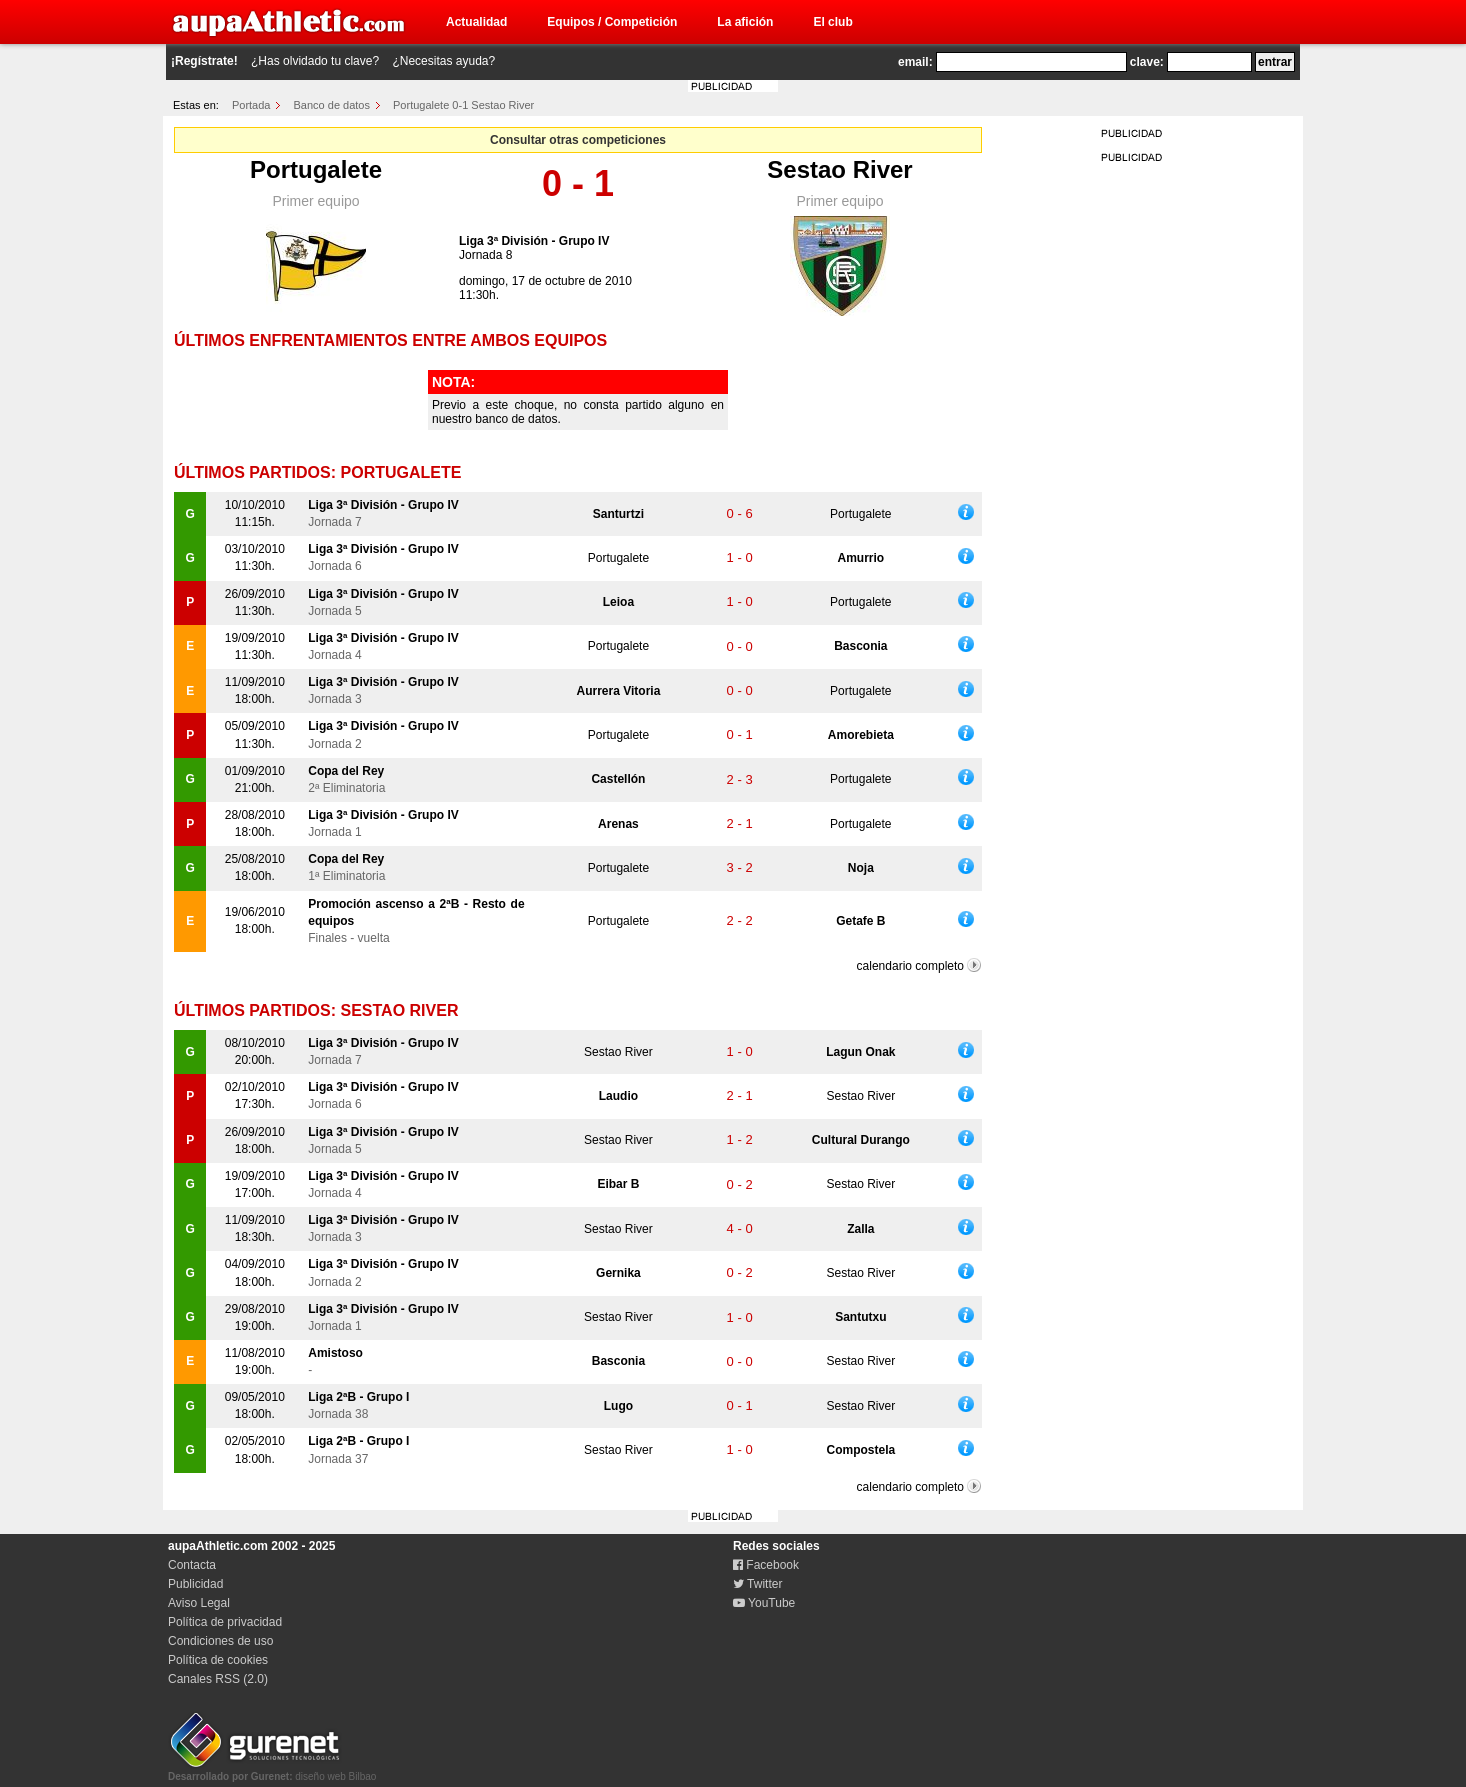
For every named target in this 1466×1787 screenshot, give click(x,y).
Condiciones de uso (220, 1641)
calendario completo (910, 966)
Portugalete (316, 169)
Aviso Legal (199, 1603)
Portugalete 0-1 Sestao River (463, 105)
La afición (745, 22)
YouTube (764, 1603)
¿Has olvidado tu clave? (315, 61)
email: (915, 62)
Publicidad (195, 1584)
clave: (1147, 62)
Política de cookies (218, 1660)
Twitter (757, 1584)
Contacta (192, 1565)
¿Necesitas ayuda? (443, 61)
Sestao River (839, 169)
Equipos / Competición (612, 22)
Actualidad (476, 22)
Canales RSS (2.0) (218, 1679)
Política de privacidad (225, 1622)
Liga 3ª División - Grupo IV (534, 241)
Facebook (766, 1565)
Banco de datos (332, 105)
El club (832, 22)
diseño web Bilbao (272, 1771)
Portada (251, 105)
